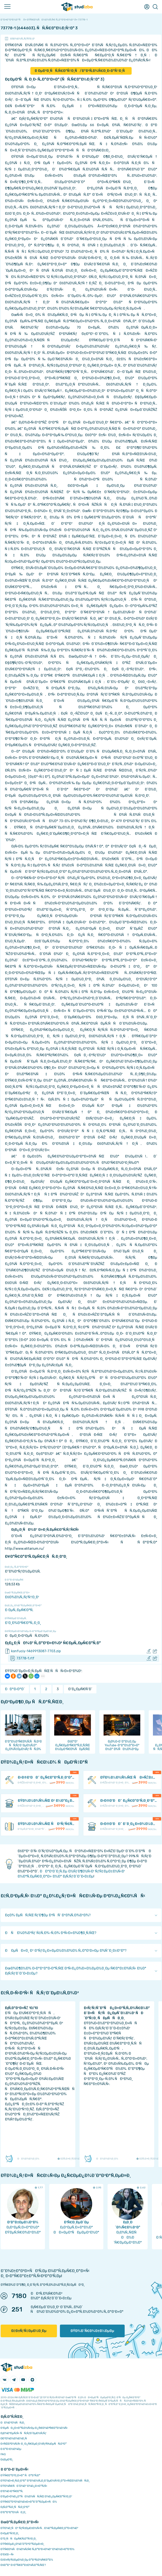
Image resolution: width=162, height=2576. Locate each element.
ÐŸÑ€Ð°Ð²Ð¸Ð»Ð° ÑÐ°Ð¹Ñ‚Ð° (20, 2475)
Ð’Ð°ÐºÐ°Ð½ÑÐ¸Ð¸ (13, 2512)
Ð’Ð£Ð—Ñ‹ (7, 2554)
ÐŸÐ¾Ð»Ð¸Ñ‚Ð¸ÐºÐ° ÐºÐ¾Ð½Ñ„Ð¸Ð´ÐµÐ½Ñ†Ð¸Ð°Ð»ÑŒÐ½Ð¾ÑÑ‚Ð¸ (45, 2480)
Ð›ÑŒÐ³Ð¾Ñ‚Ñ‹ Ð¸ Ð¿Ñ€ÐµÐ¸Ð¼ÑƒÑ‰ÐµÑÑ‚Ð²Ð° (34, 2443)
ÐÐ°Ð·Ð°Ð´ (15, 1689)
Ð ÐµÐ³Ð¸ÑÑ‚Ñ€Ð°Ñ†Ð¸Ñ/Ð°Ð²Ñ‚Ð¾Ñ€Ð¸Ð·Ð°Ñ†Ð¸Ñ (81, 71)
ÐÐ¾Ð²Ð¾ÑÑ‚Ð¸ (13, 2422)
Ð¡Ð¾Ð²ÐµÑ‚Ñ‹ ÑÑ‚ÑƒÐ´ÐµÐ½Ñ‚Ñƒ (23, 2433)
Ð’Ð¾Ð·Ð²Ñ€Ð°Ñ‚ (12, 2491)
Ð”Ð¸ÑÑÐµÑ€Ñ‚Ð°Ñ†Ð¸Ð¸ (18, 2538)
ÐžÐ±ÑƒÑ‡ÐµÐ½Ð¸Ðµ (28, 2331)
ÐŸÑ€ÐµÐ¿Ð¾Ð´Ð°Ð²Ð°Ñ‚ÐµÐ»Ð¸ (22, 2543)
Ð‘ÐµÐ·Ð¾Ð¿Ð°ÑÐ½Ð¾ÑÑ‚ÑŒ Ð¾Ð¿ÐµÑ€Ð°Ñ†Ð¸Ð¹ (36, 2496)
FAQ (3, 2454)
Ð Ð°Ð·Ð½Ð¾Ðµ (11, 2449)
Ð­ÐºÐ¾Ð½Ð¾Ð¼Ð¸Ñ (15, 2438)
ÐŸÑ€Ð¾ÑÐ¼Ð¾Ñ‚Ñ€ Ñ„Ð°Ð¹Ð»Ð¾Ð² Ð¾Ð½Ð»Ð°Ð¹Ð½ (37, 2549)
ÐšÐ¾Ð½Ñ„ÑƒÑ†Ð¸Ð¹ (22, 38)
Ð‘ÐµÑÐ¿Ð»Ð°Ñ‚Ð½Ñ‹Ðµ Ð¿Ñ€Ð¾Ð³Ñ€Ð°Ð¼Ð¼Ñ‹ (34, 2427)
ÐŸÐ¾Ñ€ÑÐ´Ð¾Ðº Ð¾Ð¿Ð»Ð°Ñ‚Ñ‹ (24, 2485)
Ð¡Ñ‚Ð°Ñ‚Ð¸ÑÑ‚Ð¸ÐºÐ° (15, 2507)
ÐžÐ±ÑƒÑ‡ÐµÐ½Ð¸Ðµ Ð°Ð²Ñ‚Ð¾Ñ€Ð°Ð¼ (27, 2559)
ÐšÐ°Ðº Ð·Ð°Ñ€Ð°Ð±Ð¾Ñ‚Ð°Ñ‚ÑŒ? (23, 2565)
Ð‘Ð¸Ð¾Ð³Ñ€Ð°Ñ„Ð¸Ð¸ (23, 1623)
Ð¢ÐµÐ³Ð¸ (7, 2459)
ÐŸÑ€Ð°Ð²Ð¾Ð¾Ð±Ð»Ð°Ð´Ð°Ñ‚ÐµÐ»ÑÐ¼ (29, 2501)
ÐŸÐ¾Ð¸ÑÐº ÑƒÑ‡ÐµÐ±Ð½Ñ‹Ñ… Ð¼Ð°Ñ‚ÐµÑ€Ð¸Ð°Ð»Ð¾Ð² (39, 2528)
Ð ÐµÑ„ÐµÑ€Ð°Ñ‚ (19, 1610)
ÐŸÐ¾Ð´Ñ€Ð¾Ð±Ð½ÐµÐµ (92, 2331)
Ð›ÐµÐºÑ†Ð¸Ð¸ (10, 2533)
